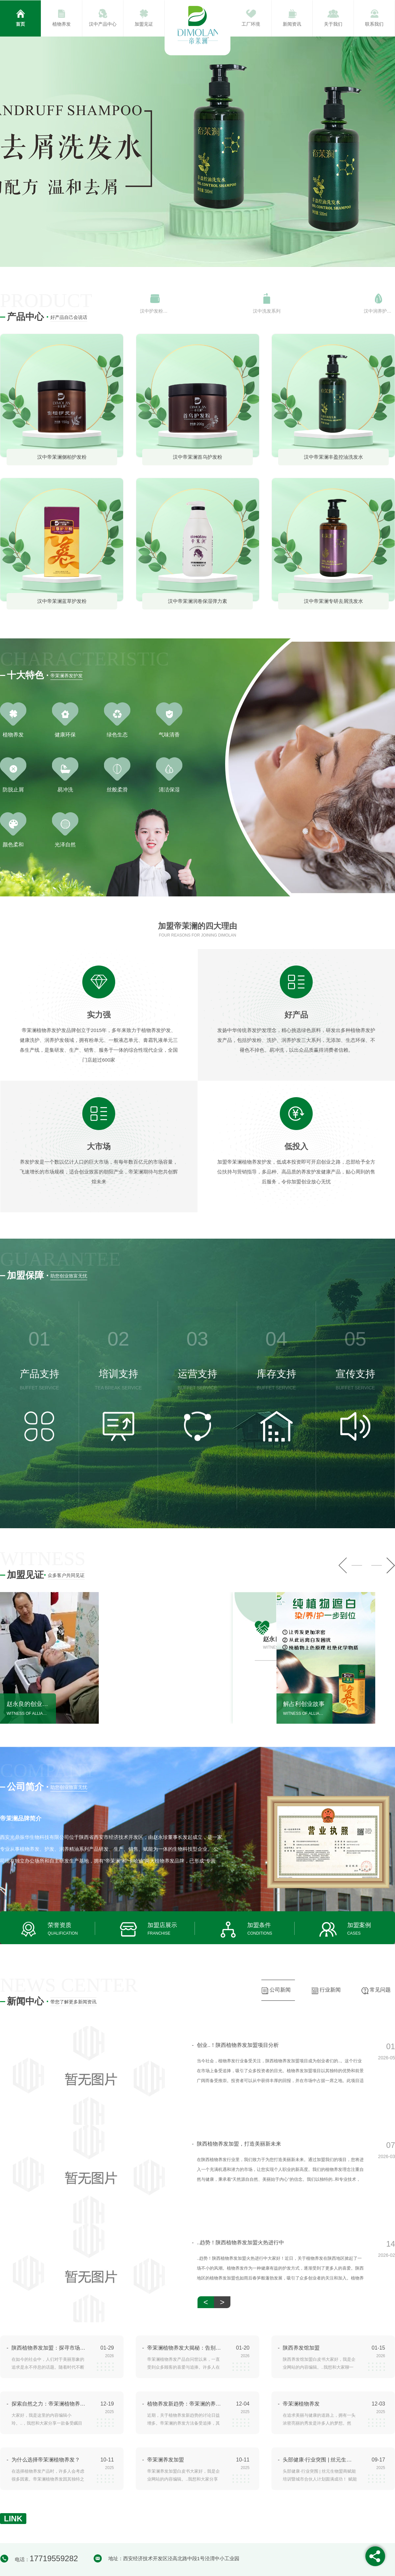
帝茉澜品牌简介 (20, 1818)
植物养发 (61, 24)
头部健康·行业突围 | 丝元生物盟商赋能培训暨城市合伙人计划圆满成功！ (320, 2459)
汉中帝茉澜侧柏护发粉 (62, 457)
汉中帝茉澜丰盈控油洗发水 (333, 457)
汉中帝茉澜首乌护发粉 (197, 457)
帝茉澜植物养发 (301, 2404)
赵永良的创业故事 (28, 1704)
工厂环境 (251, 24)
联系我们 (374, 24)
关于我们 (333, 24)
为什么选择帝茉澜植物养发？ (46, 2459)
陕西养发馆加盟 (301, 2348)
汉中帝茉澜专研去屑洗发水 (333, 601)
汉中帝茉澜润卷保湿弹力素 (197, 601)
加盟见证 (144, 24)
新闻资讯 (292, 24)
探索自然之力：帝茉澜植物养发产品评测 (49, 2404)
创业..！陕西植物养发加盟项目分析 (235, 2045)
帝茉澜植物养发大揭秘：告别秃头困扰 (184, 2348)
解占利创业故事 (304, 1704)
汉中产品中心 (103, 24)
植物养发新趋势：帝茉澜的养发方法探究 (184, 2404)
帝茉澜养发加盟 (165, 2459)
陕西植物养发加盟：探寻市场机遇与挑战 (49, 2348)
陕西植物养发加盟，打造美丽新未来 (236, 2144)
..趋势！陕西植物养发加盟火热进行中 (238, 2242)
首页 (20, 24)
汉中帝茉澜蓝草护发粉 (62, 601)
